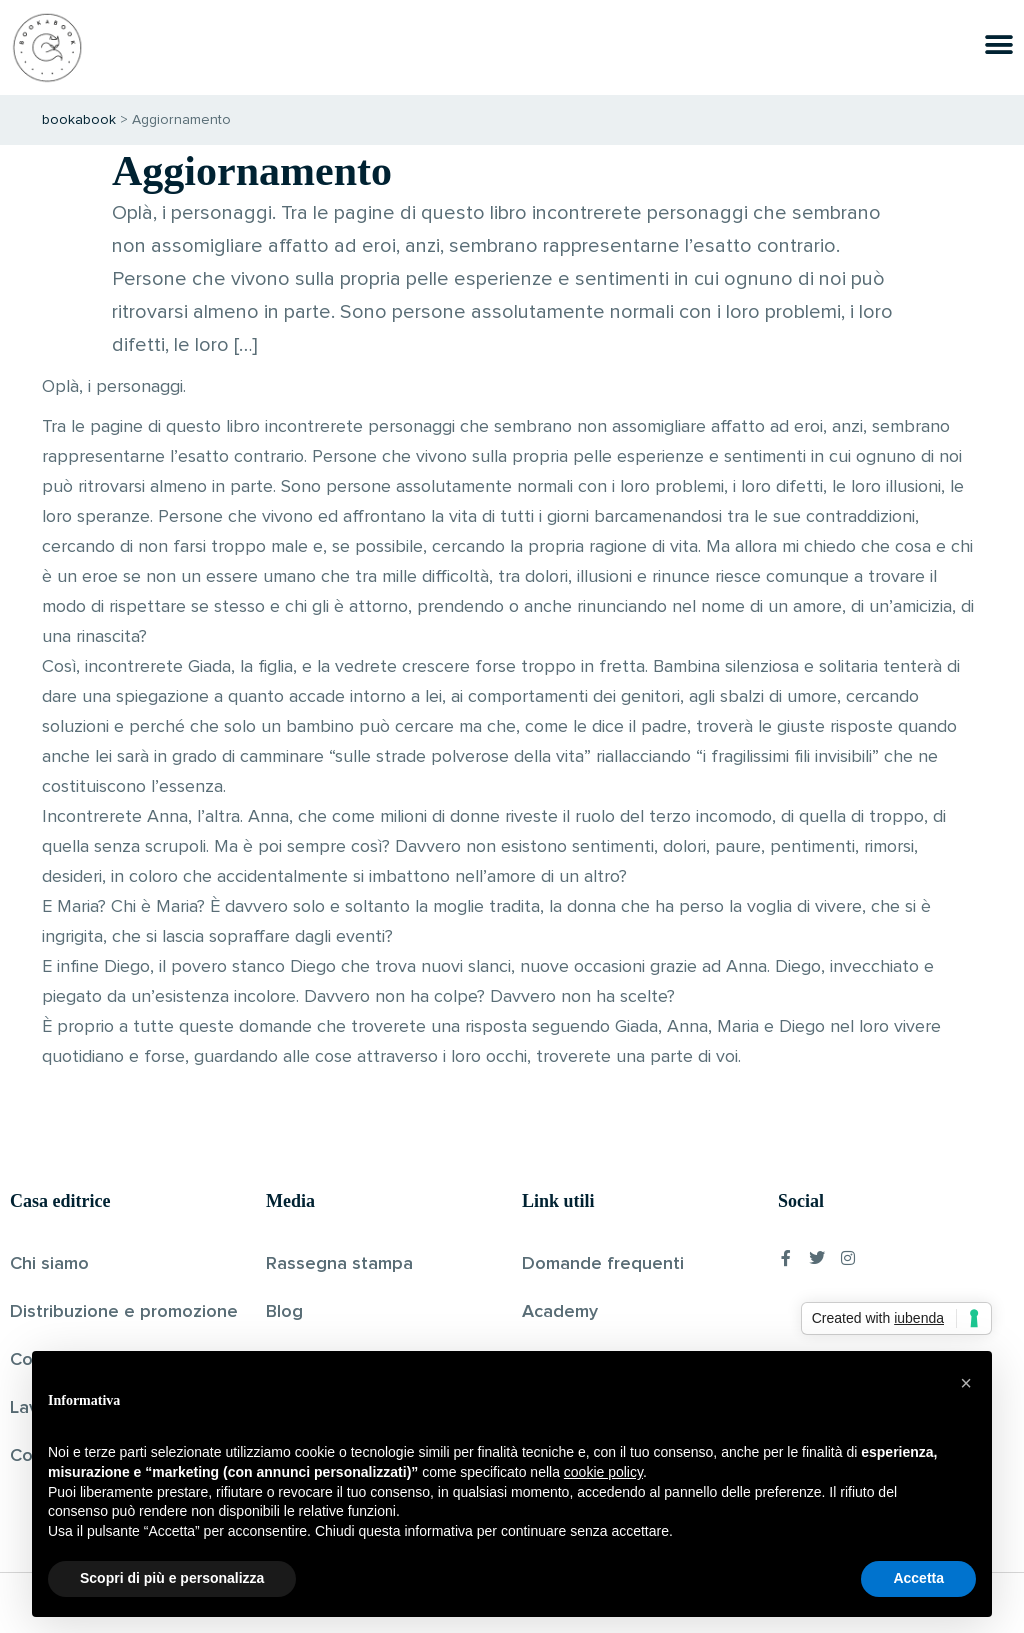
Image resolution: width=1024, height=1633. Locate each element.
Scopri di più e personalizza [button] (172, 1578)
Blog (284, 1312)
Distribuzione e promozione (124, 1312)
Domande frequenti (603, 1264)
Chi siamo (49, 1264)
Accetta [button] (918, 1578)
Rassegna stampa (339, 1264)
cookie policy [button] (603, 1472)
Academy (560, 1312)
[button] (966, 1383)
